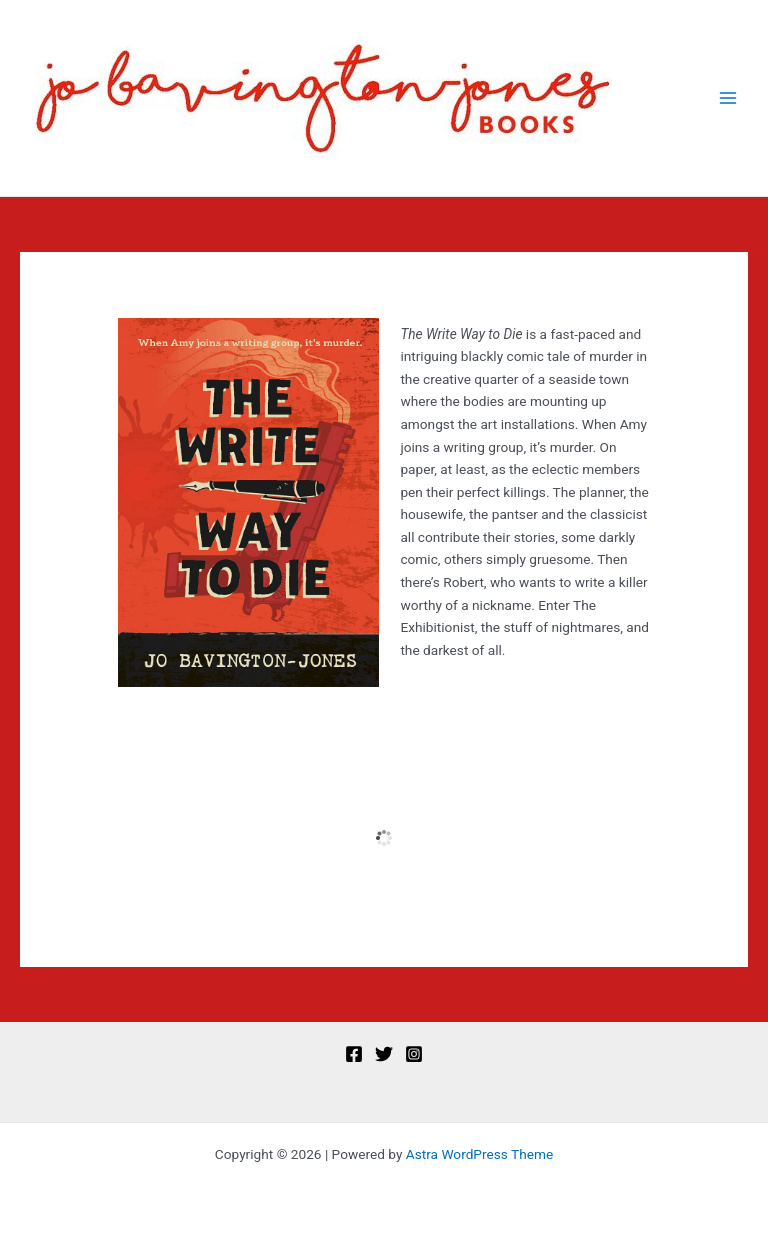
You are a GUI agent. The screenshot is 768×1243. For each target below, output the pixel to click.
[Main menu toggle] (728, 98)
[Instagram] (414, 1054)
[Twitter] (384, 1054)
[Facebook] (354, 1054)
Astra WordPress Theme (479, 1154)
